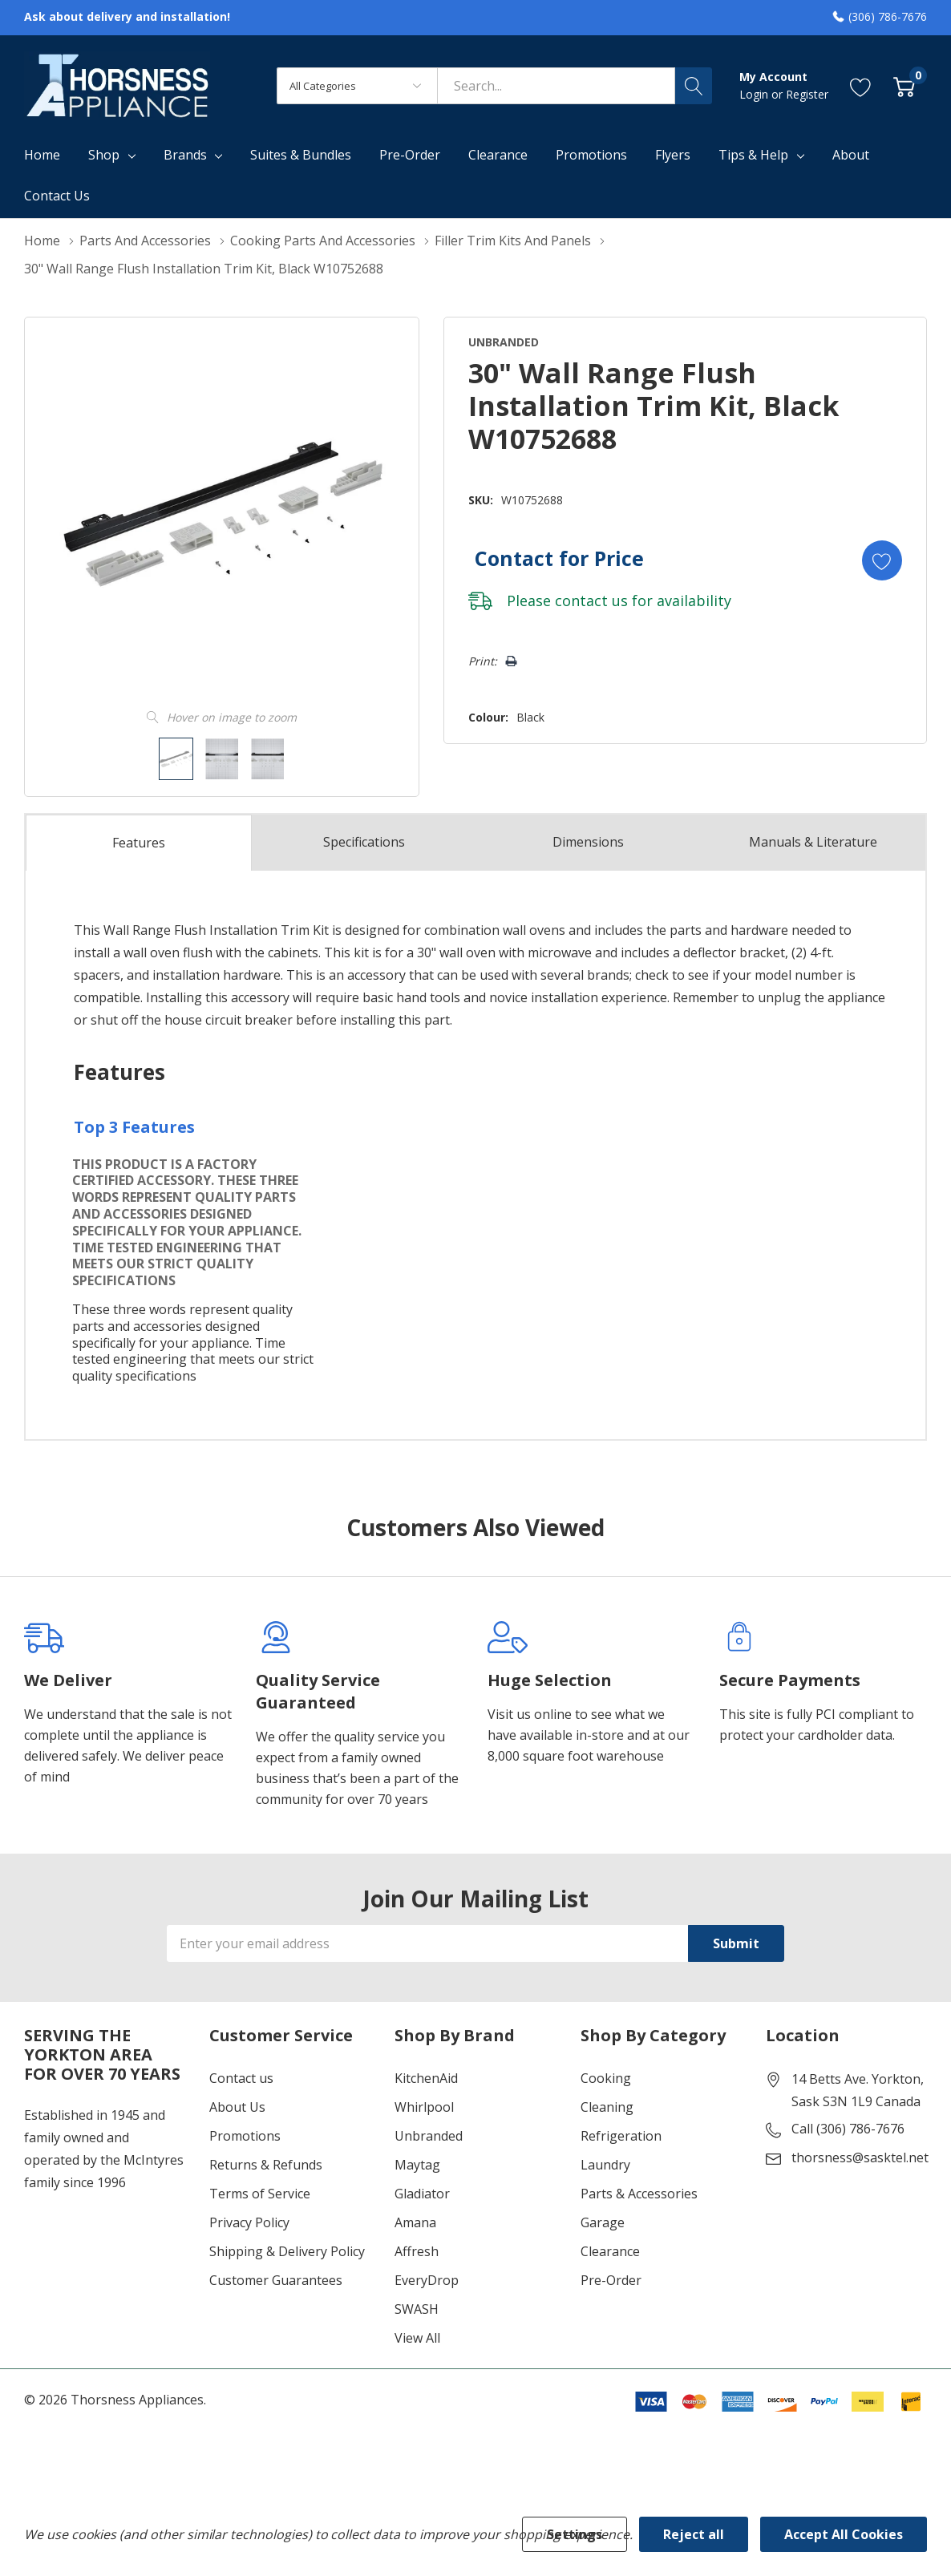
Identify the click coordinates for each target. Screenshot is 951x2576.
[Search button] (693, 85)
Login (755, 94)
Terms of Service (259, 2193)
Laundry (605, 2165)
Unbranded (429, 2136)
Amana (415, 2222)
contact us (591, 600)
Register (807, 94)
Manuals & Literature (813, 842)
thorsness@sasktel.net (860, 2157)
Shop (103, 154)
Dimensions (588, 842)
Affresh (417, 2251)
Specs (364, 842)
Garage (603, 2222)
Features (138, 843)
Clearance (610, 2251)
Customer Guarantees (275, 2280)
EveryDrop (427, 2280)
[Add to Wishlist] (882, 560)
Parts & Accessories (639, 2193)
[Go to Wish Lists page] (861, 85)
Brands (185, 154)
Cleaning (607, 2107)
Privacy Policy (249, 2222)
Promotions (245, 2136)
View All (417, 2338)
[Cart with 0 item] (904, 85)
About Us (237, 2107)
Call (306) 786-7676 (847, 2128)
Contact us (241, 2078)
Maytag (417, 2165)
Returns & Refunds (265, 2165)
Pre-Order (611, 2280)
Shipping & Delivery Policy (287, 2251)
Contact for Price (559, 558)
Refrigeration (621, 2136)
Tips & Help (753, 154)
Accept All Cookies (843, 2534)
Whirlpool (424, 2107)
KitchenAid (426, 2078)
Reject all (693, 2534)
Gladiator (422, 2193)
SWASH (417, 2309)
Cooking (606, 2078)
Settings (574, 2534)
